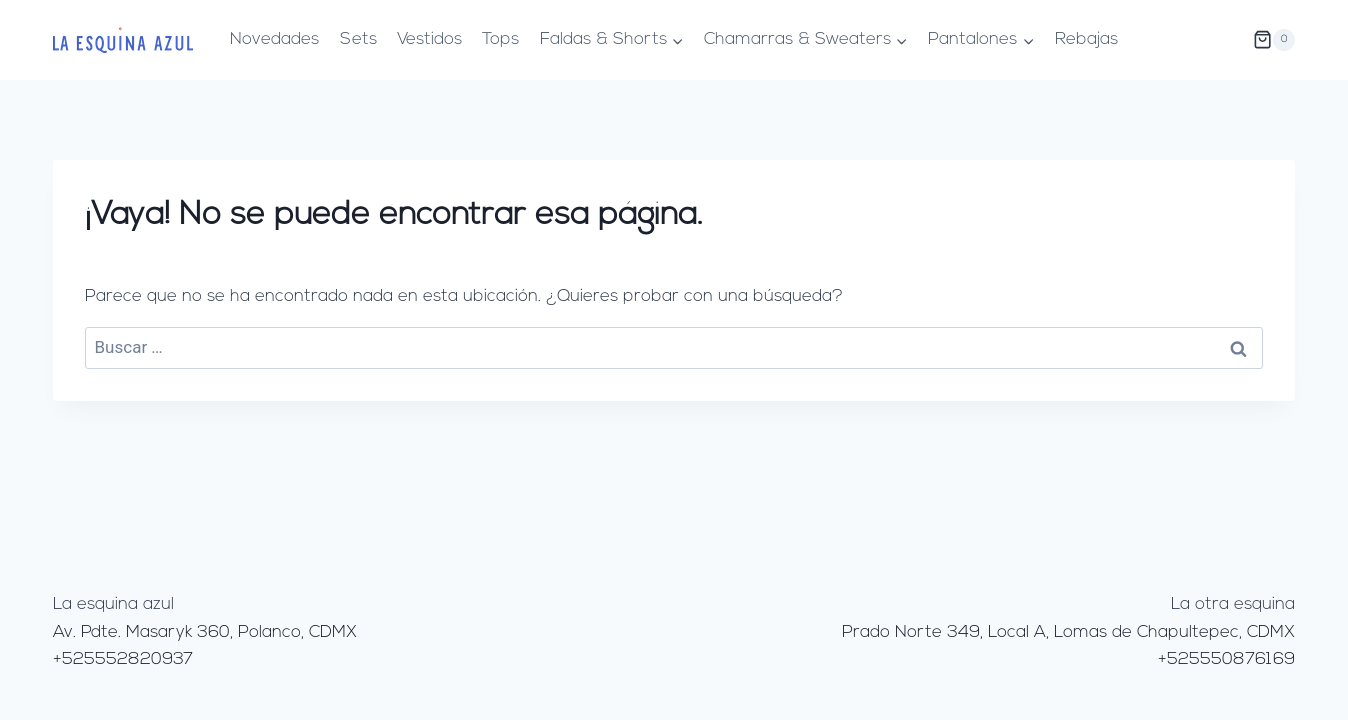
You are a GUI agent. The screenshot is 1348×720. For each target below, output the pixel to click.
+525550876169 (1226, 659)
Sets (358, 39)
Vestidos (429, 39)
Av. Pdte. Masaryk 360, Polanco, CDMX (205, 632)
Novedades (274, 39)
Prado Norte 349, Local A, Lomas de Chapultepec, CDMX (1068, 632)
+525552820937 (123, 659)
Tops (500, 39)
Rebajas (1086, 39)
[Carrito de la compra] (1274, 40)
